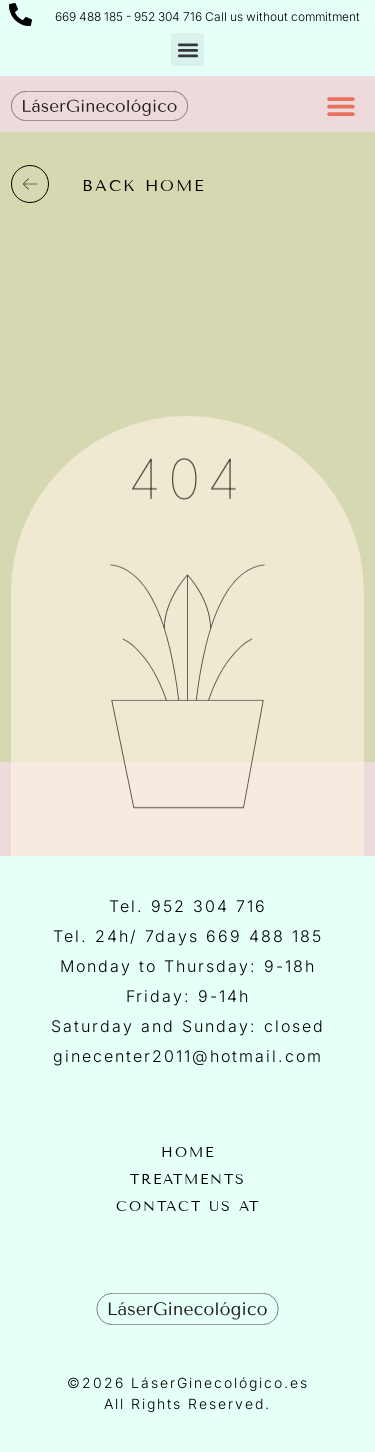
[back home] (30, 184)
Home (188, 1153)
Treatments (188, 1180)
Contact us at (188, 1207)
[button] (187, 49)
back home (144, 185)
